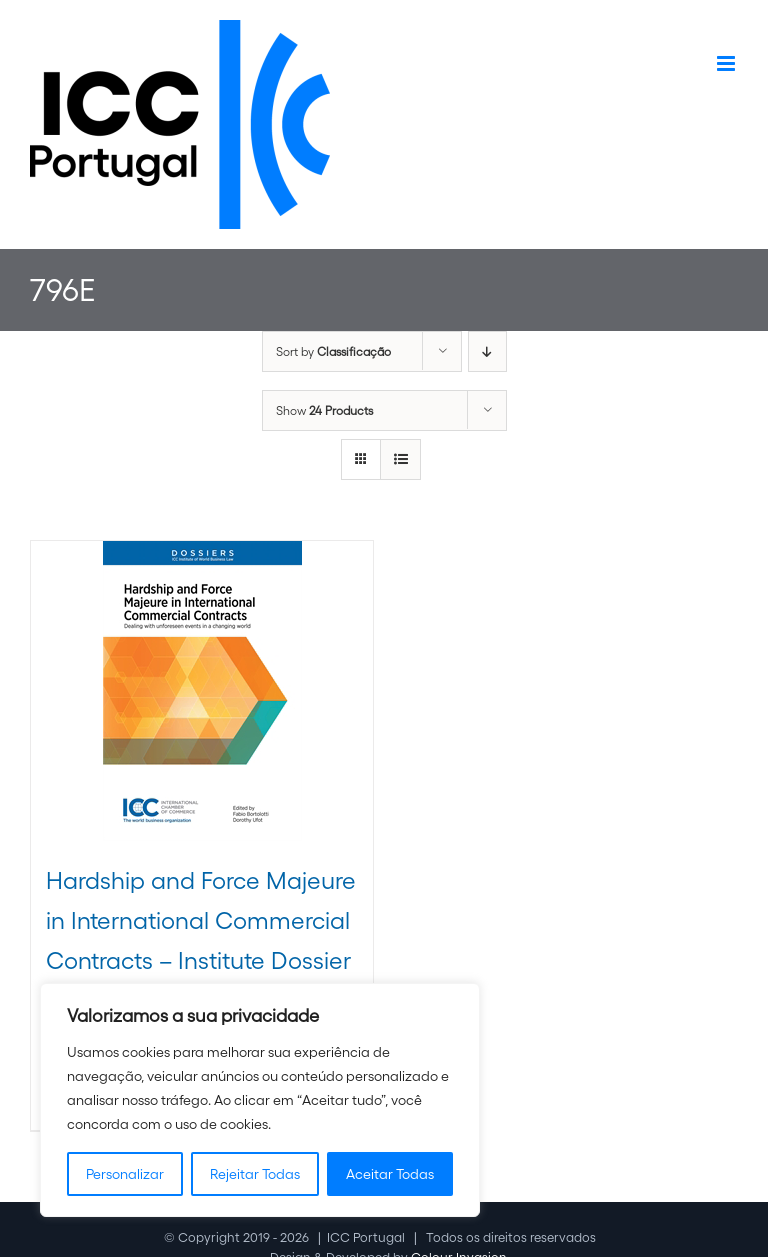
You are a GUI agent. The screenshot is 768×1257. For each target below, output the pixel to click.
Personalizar (125, 1174)
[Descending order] (487, 351)
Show (324, 410)
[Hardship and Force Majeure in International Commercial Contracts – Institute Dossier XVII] (202, 691)
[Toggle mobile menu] (727, 63)
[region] (260, 1100)
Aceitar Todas (390, 1174)
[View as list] (400, 459)
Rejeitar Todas (255, 1174)
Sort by (333, 351)
